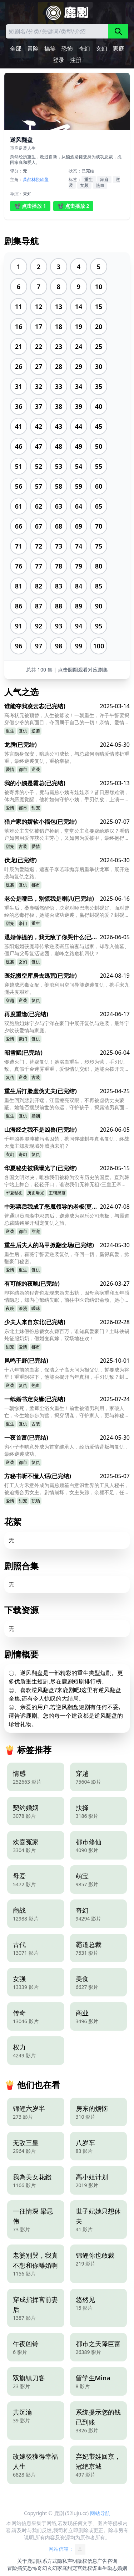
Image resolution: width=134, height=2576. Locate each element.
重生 (88, 179)
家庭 (118, 48)
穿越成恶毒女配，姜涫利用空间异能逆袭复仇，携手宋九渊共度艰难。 (66, 988)
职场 (35, 1501)
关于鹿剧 (27, 2560)
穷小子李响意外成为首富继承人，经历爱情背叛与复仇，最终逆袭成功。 (66, 1450)
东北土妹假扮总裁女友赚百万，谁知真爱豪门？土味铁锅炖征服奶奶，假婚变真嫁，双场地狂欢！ (66, 1335)
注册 (75, 60)
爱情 (10, 769)
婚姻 (35, 1116)
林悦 (35, 179)
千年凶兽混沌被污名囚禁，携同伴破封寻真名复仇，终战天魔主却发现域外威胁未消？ (66, 1142)
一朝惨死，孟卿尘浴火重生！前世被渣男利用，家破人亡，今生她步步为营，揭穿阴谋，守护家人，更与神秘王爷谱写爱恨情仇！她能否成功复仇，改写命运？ (66, 1412)
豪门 (23, 923)
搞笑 (50, 48)
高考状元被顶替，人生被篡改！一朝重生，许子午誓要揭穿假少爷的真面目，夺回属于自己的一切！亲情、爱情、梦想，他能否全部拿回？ (66, 719)
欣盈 (44, 179)
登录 (58, 60)
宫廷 (82, 2568)
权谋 (92, 2568)
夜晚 (10, 1308)
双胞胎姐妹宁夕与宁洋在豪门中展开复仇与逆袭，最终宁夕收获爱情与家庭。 (66, 1027)
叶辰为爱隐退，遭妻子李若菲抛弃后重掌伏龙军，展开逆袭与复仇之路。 (66, 873)
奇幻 (84, 48)
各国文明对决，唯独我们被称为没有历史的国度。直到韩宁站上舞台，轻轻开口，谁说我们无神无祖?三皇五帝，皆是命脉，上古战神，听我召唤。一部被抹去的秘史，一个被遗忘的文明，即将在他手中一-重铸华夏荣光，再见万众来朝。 (66, 1181)
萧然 (27, 179)
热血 (100, 185)
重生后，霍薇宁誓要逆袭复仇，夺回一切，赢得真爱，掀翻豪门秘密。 (66, 1258)
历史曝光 (35, 1193)
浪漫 (23, 1308)
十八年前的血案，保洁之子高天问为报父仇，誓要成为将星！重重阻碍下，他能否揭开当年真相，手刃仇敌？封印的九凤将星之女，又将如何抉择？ (66, 1373)
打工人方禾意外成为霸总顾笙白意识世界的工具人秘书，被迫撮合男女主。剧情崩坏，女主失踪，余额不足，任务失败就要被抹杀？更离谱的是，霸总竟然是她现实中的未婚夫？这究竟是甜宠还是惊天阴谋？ (66, 1489)
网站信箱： (67, 2549)
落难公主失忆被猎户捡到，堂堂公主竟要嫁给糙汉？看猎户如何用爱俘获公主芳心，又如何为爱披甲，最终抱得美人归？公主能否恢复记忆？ (66, 834)
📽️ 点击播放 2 (73, 205)
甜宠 (35, 808)
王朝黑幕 (57, 1193)
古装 (23, 846)
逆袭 (35, 731)
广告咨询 (107, 2560)
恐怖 (67, 48)
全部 (15, 48)
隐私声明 (67, 2560)
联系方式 (47, 2560)
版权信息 (87, 2560)
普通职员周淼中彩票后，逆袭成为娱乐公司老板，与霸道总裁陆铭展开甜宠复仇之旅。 (66, 1219)
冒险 (33, 48)
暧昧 (35, 1308)
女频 (84, 185)
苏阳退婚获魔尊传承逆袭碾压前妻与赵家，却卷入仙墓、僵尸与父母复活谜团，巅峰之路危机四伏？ (66, 950)
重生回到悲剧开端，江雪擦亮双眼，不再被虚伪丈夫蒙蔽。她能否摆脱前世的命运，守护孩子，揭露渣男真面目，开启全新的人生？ (64, 1104)
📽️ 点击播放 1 (30, 205)
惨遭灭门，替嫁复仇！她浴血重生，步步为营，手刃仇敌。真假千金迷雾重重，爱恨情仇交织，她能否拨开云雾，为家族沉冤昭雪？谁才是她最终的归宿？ (64, 1065)
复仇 (23, 731)
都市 (23, 769)
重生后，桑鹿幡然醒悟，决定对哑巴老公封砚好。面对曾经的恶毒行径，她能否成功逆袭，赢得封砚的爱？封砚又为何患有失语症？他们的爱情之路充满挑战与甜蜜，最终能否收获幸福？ (66, 911)
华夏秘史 (14, 1193)
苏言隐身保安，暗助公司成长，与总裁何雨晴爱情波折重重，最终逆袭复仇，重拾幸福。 (66, 757)
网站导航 (100, 2513)
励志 (112, 2568)
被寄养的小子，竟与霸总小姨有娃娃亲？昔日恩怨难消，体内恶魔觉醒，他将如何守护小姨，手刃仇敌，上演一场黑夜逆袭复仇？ (66, 796)
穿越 (10, 1000)
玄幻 (101, 48)
